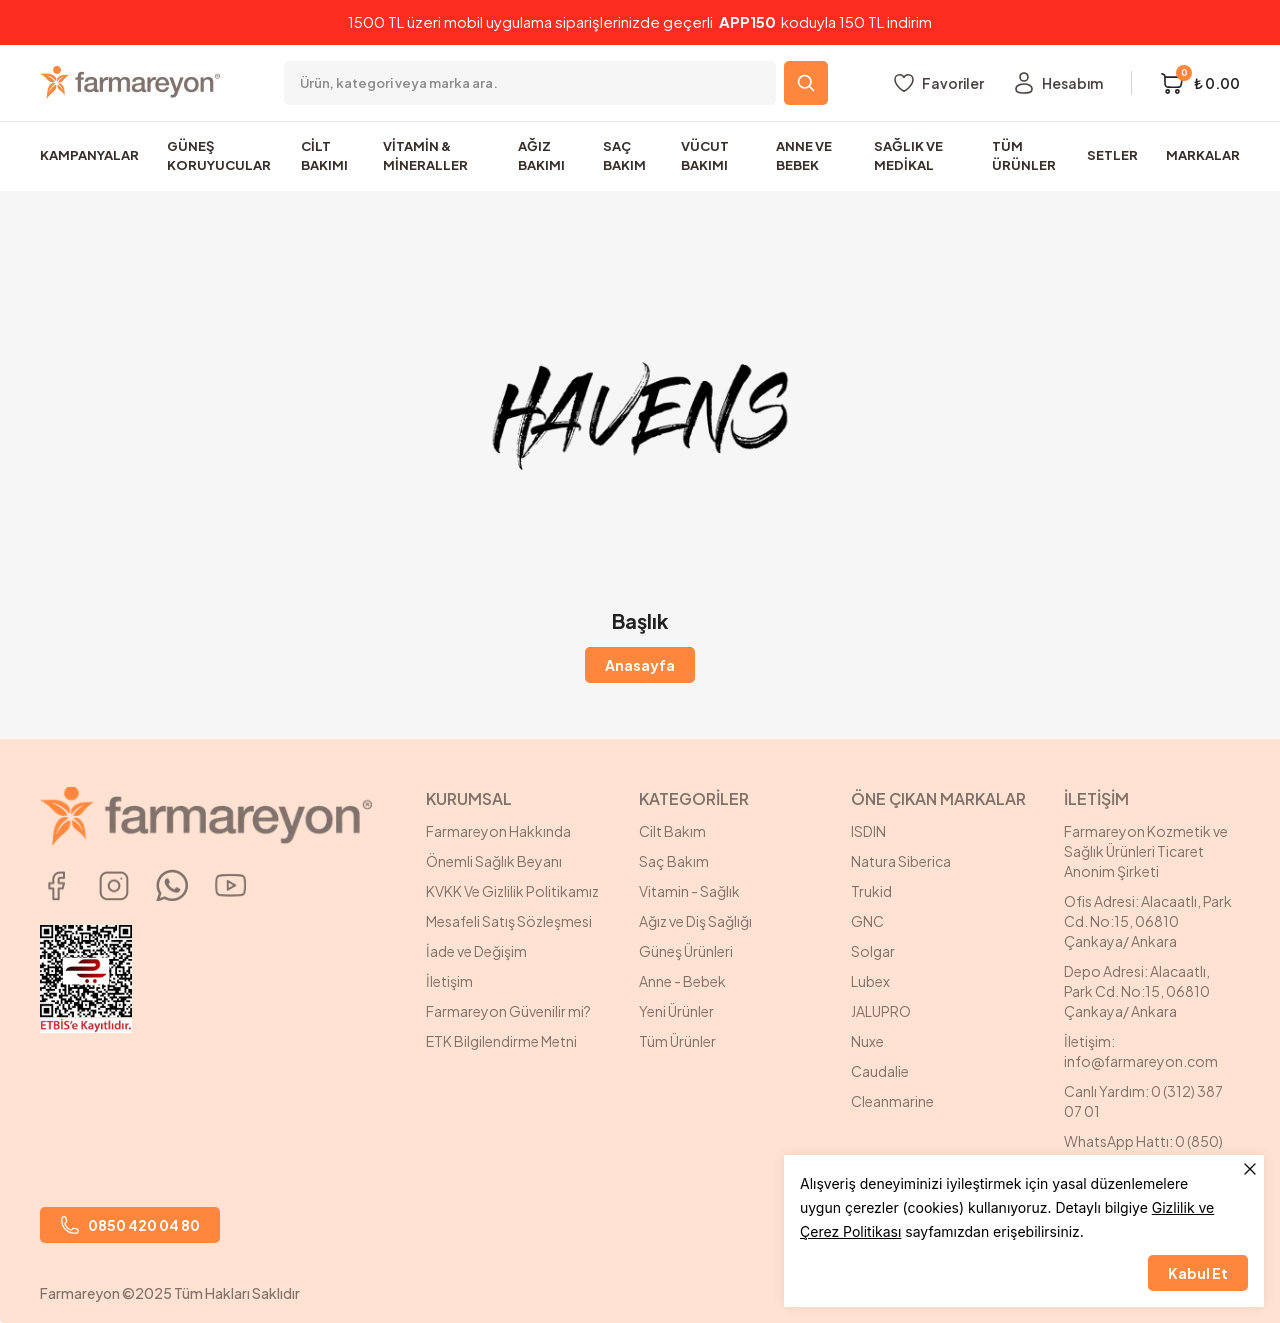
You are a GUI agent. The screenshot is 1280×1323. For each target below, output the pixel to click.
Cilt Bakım (672, 831)
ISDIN (868, 831)
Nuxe (867, 1041)
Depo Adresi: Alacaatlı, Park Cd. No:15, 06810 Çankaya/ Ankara (1137, 991)
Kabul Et (1198, 1273)
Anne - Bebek (682, 981)
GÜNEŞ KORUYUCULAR (219, 156)
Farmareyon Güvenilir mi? (508, 1011)
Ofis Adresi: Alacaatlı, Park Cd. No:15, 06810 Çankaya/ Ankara (1148, 921)
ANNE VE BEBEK (804, 156)
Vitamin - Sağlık (689, 891)
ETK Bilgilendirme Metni (501, 1041)
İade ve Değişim (476, 951)
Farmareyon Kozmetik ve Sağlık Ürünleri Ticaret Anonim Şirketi (1146, 851)
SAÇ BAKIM (624, 156)
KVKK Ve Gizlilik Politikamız (512, 891)
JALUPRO (881, 1011)
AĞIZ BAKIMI (541, 156)
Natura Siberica (901, 861)
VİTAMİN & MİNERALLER (425, 156)
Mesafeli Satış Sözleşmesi (509, 921)
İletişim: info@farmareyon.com (1141, 1051)
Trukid (871, 891)
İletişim (449, 981)
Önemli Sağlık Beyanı (494, 861)
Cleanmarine (892, 1101)
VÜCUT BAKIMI (705, 156)
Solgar (873, 951)
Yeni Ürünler (676, 1011)
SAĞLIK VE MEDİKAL (908, 156)
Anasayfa (640, 665)
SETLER (1112, 155)
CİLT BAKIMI (324, 156)
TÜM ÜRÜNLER (1024, 156)
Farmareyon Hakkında (498, 831)
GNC (867, 921)
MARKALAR (1203, 155)
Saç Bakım (674, 861)
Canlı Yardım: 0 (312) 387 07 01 (1143, 1101)
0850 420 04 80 (130, 1225)
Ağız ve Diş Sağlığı (695, 921)
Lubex (870, 981)
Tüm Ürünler (677, 1041)
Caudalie (880, 1071)
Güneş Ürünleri (686, 951)
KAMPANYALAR (89, 155)
